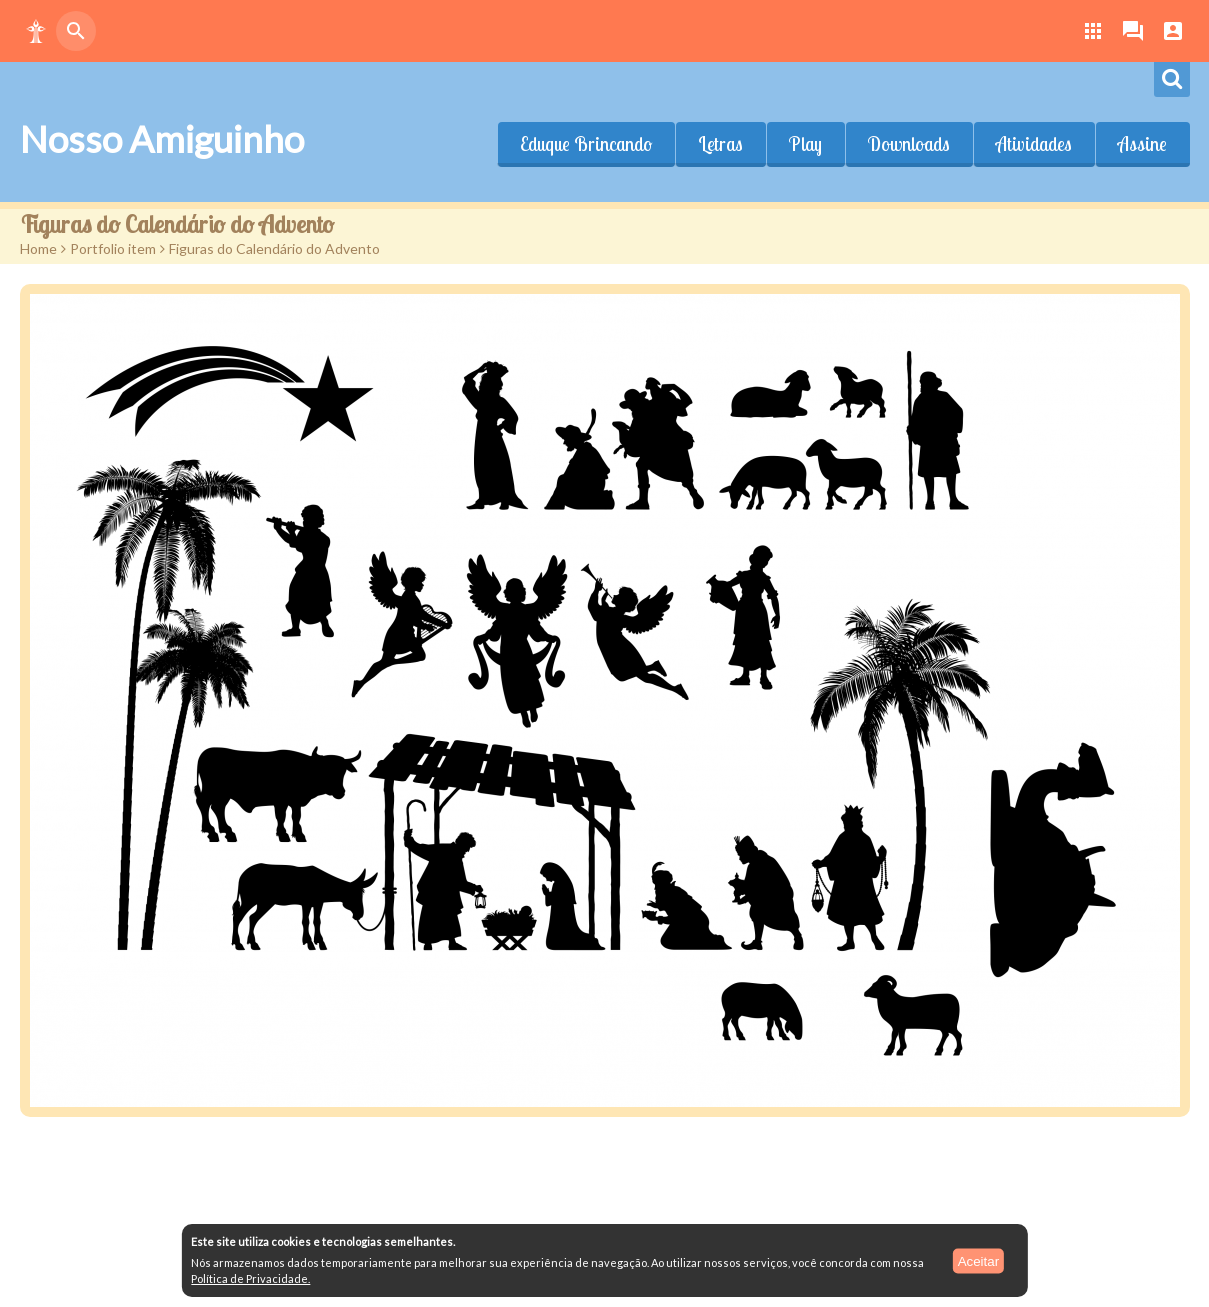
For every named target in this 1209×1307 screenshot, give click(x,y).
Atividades (1034, 144)
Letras (720, 144)
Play (805, 144)
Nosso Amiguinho (162, 139)
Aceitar (978, 1260)
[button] (36, 31)
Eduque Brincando (586, 144)
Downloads (909, 144)
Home (38, 248)
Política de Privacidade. (250, 1278)
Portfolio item (113, 248)
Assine (1142, 144)
